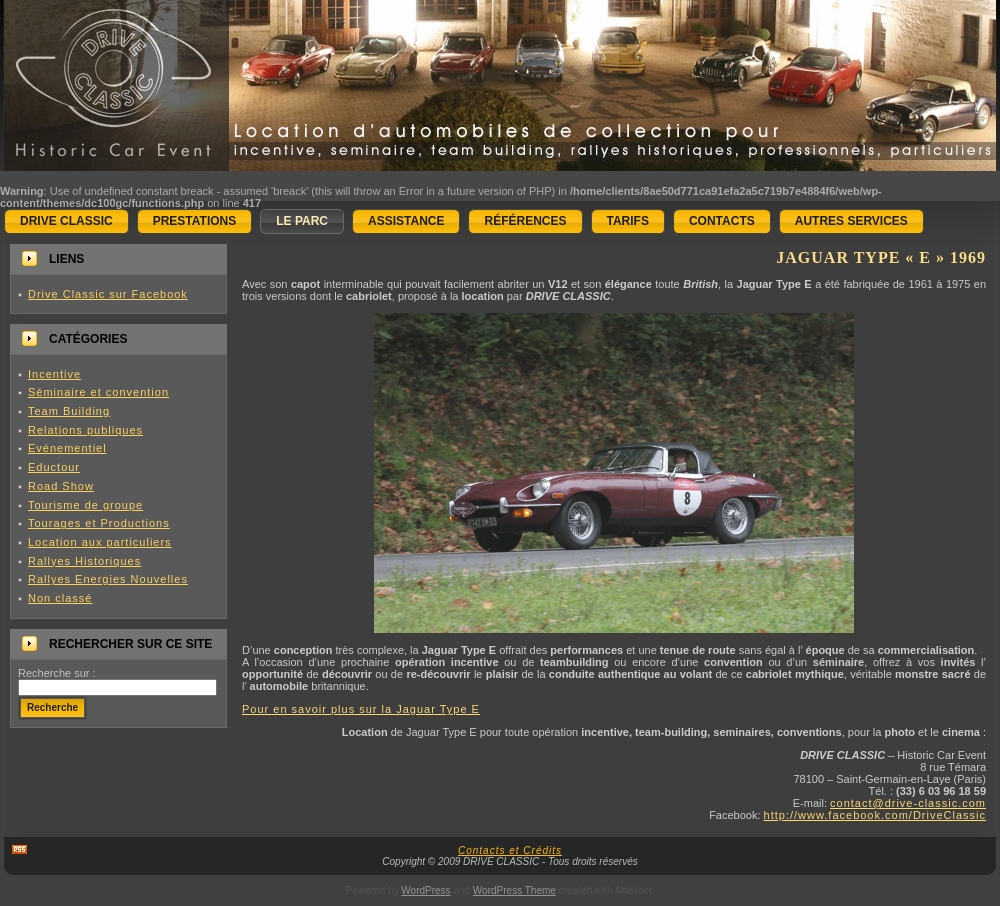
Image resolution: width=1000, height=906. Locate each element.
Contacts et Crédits (510, 850)
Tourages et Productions (99, 523)
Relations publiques (85, 430)
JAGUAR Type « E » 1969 (881, 257)
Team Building (69, 411)
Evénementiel (67, 448)
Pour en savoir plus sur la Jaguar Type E (361, 709)
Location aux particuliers (100, 542)
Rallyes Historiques (84, 561)
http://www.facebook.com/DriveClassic (875, 815)
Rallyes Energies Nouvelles (108, 579)
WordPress (425, 890)
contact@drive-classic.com (908, 803)
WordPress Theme (514, 890)
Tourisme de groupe (85, 505)
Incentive (54, 374)
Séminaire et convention (98, 392)
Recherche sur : (57, 673)
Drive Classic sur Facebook (108, 294)
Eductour (54, 467)
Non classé (60, 598)
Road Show (61, 486)
